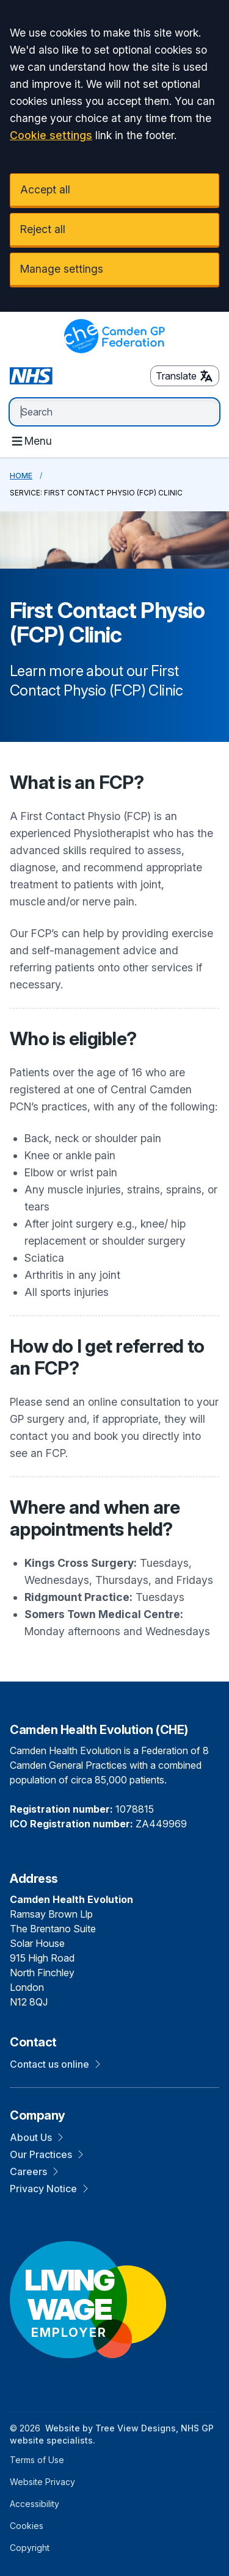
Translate (185, 376)
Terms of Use (37, 2460)
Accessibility (34, 2504)
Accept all (45, 189)
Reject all (42, 229)
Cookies (26, 2525)
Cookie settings (51, 135)
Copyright (29, 2547)
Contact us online (55, 2064)
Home (21, 475)
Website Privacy (42, 2482)
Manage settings (61, 268)
